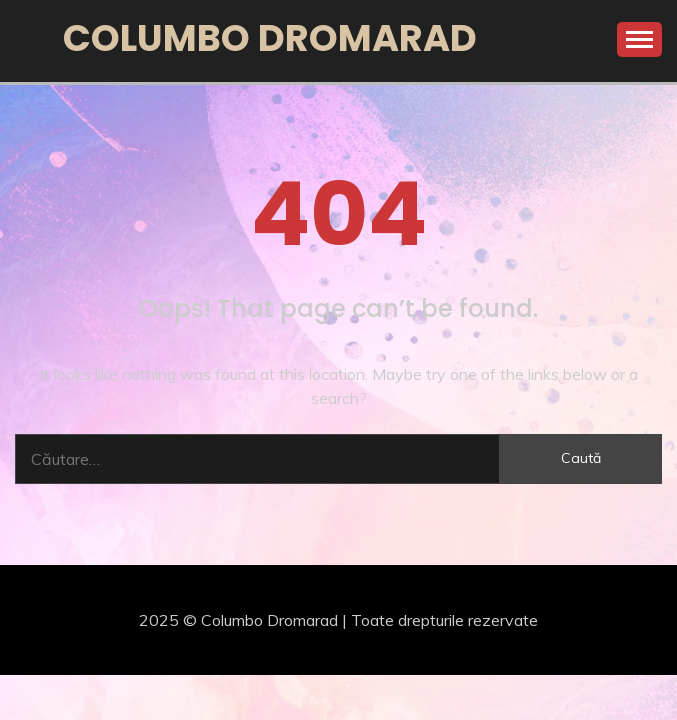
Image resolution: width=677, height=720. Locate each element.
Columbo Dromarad (270, 38)
